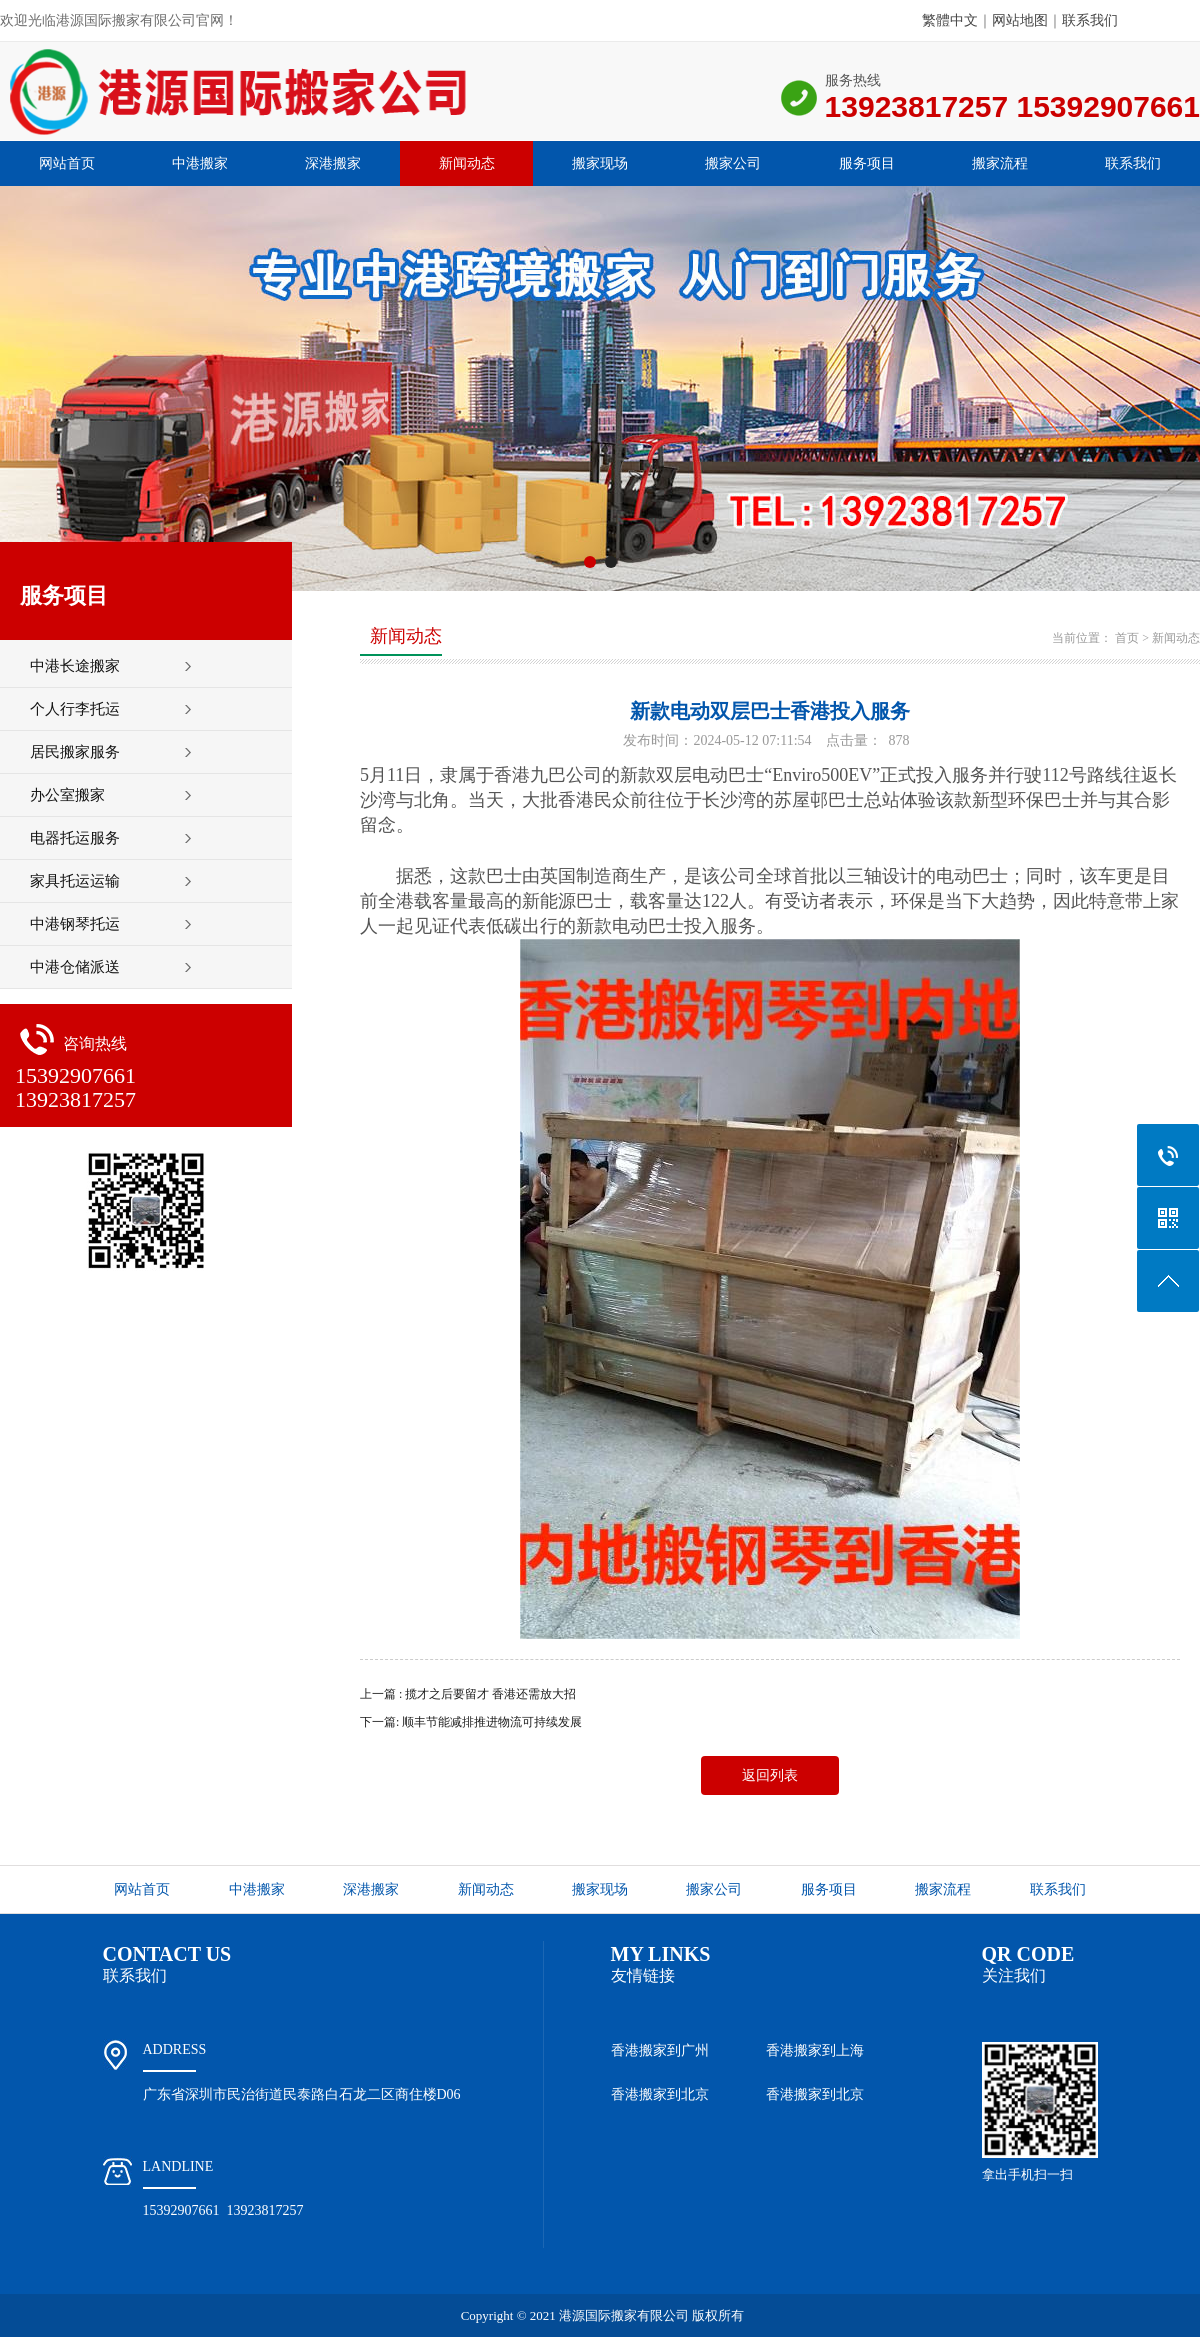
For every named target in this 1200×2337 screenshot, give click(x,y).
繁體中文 (950, 20)
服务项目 (867, 163)
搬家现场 (600, 163)
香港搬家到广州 (660, 2050)
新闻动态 (467, 163)
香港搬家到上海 (815, 2050)
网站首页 (67, 163)
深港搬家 (333, 163)
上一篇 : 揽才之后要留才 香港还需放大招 (468, 1694)
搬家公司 (733, 163)
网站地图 (1020, 20)
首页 (1127, 638)
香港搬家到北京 (660, 2094)
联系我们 (1090, 20)
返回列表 (770, 1775)
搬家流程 (1000, 163)
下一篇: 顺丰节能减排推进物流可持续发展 (471, 1722)
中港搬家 (200, 163)
